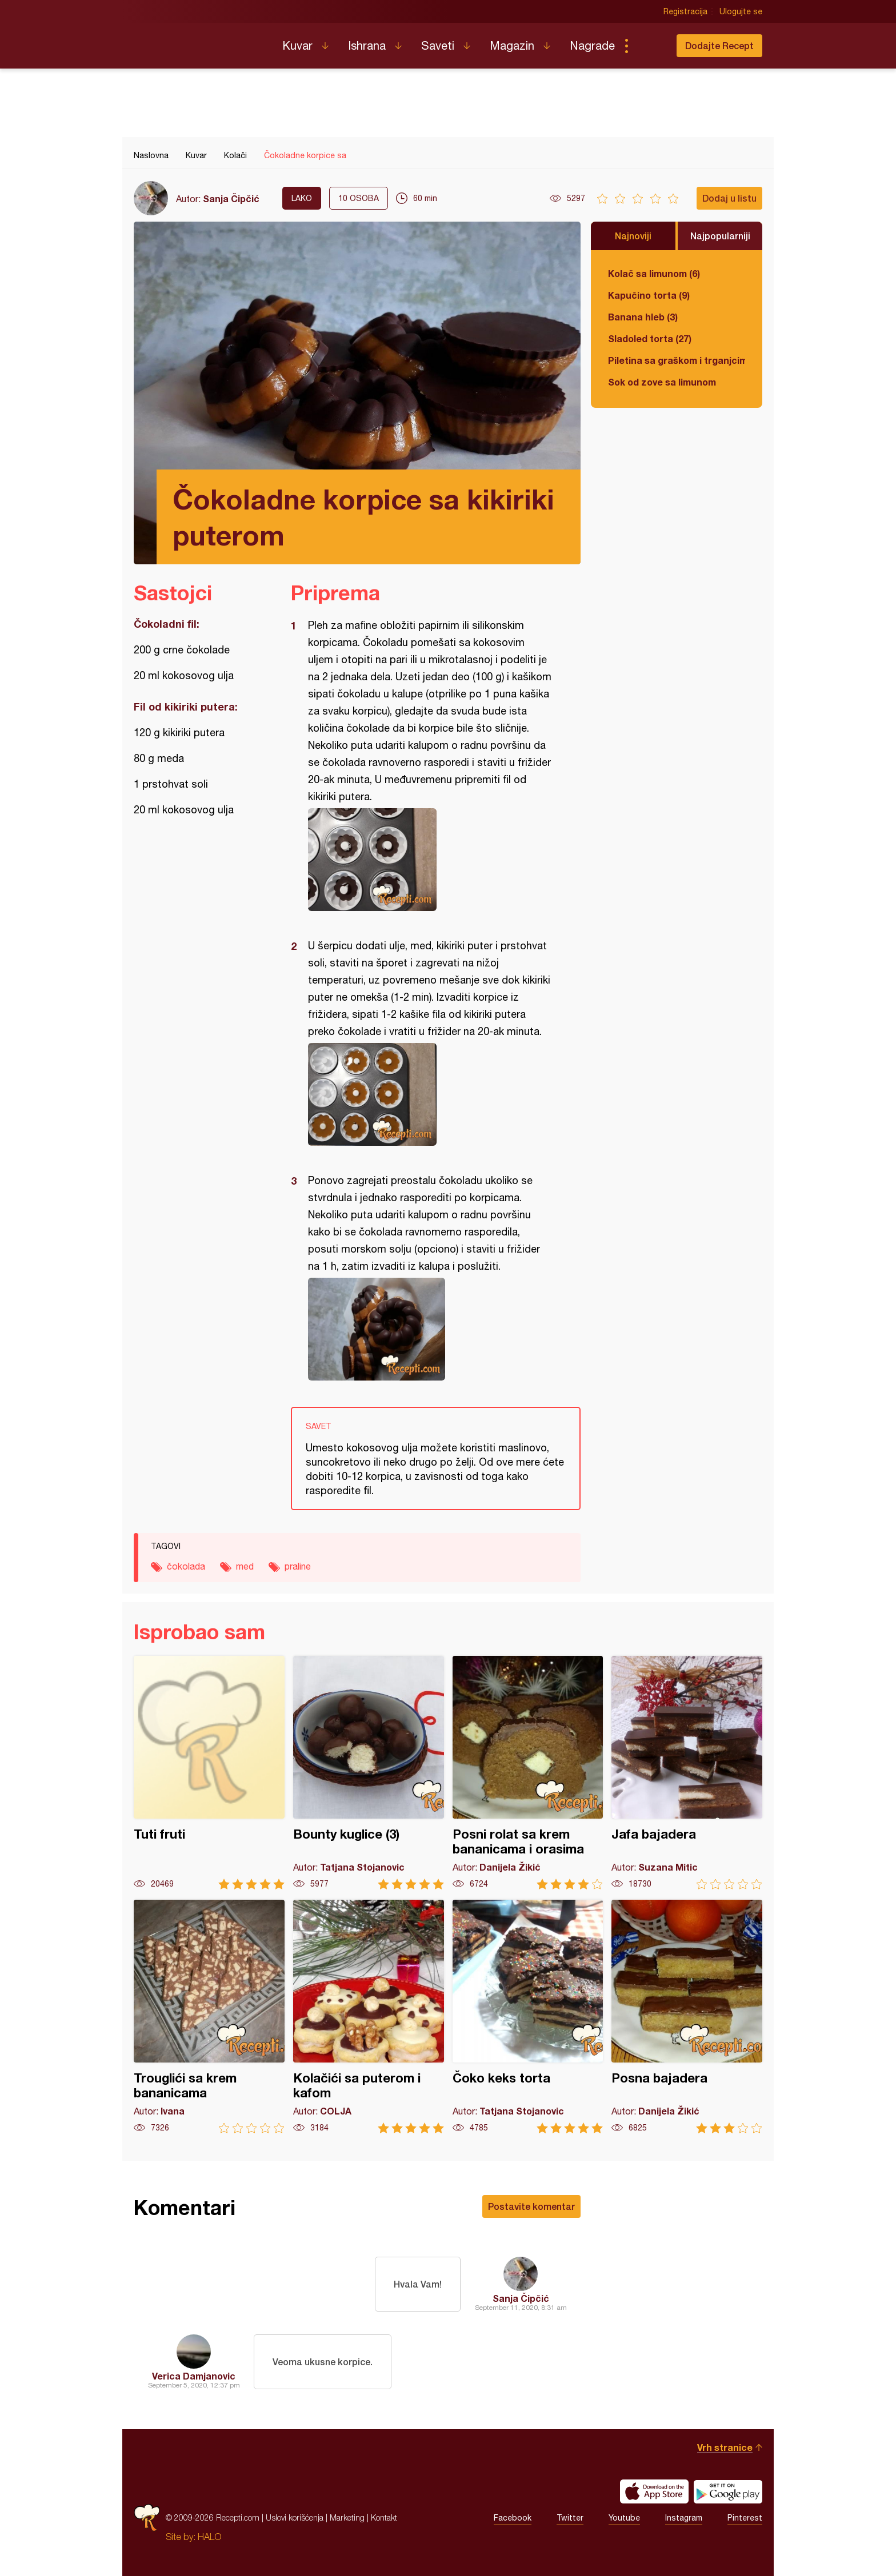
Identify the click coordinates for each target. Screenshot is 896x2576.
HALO (209, 2536)
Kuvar (297, 45)
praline (298, 1566)
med (245, 1566)
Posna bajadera (686, 2016)
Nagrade (592, 45)
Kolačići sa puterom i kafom (368, 2016)
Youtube (624, 2517)
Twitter (570, 2517)
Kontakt (384, 2517)
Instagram (683, 2517)
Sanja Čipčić (231, 198)
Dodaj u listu (729, 197)
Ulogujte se (740, 11)
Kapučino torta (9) (649, 295)
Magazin (512, 45)
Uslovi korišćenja (294, 2517)
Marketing (347, 2517)
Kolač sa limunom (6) (654, 273)
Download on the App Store (654, 2491)
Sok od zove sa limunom (662, 381)
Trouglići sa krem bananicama (209, 2016)
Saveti (437, 45)
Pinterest (744, 2517)
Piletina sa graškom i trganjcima (676, 360)
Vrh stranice (725, 2447)
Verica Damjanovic (193, 2375)
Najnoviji (633, 235)
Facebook (512, 2517)
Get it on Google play (728, 2491)
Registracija (685, 11)
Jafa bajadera (686, 1772)
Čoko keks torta (528, 2016)
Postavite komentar (531, 2206)
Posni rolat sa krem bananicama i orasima (528, 1772)
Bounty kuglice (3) (368, 1772)
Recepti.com (199, 41)
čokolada (186, 1566)
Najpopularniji (720, 235)
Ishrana (367, 45)
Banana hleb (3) (643, 316)
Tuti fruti (209, 1772)
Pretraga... (649, 46)
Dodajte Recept (719, 45)
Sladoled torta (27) (649, 338)
